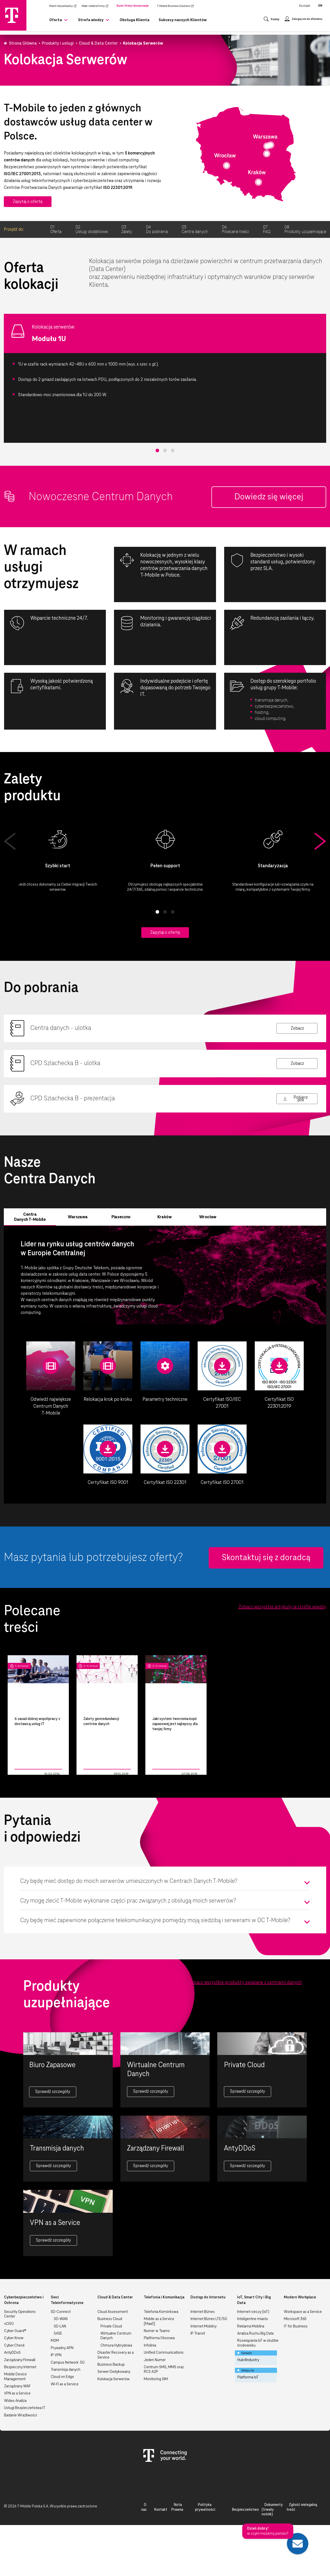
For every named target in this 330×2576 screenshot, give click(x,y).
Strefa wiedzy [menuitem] (90, 20)
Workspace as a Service (303, 2363)
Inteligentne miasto (252, 2370)
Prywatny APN (62, 2399)
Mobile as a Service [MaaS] (159, 2372)
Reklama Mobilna (250, 2377)
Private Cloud (111, 2377)
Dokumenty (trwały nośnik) (272, 2560)
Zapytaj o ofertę (28, 201)
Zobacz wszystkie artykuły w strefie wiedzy (282, 1658)
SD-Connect (61, 2363)
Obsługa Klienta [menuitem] (133, 20)
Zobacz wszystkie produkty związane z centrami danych (245, 2033)
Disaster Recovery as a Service (115, 2406)
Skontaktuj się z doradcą (266, 1608)
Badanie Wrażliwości (20, 2466)
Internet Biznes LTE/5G (209, 2370)
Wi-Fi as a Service (65, 2435)
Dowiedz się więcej (268, 548)
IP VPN (56, 2406)
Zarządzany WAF (17, 2437)
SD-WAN (61, 2370)
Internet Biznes (203, 2363)
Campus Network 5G (68, 2414)
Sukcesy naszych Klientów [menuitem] (180, 20)
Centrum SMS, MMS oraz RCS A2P (164, 2420)
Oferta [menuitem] (55, 20)
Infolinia (150, 2396)
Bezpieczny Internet (20, 2418)
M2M (55, 2392)
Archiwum (18, 1825)
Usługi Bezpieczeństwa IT (24, 2459)
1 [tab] (157, 963)
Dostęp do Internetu (208, 2348)
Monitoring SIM (156, 2430)
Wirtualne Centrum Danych (115, 2387)
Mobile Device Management (15, 2427)
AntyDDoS (12, 2404)
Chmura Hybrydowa (116, 2396)
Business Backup (111, 2416)
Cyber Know (13, 2389)
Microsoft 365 (295, 2370)
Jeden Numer (155, 2411)
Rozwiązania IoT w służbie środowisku (257, 2394)
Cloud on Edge (62, 2428)
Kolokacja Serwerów (113, 2430)
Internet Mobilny (204, 2377)
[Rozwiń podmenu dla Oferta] (65, 21)
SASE (58, 2385)
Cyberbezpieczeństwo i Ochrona (24, 2351)
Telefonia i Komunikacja (164, 2348)
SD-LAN (60, 2377)
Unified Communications (164, 2404)
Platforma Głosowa (159, 2389)
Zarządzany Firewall (19, 2411)
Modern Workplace (300, 2348)
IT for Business (296, 2377)
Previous (10, 892)
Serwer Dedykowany (113, 2423)
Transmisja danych (65, 2421)
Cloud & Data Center (115, 2348)
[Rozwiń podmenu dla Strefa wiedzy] (107, 21)
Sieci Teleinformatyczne (67, 2351)
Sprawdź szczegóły (52, 2142)
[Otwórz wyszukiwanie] (271, 19)
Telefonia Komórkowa (161, 2363)
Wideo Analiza (15, 2452)
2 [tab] (165, 963)
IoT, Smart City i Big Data (254, 2351)
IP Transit (198, 2385)
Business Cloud (109, 2370)
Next (320, 892)
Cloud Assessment (112, 2363)
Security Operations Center (20, 2365)
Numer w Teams (157, 2382)
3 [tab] (172, 963)
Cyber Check (14, 2396)
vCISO (9, 2375)
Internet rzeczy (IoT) (253, 2363)
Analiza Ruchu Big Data (255, 2385)
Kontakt (304, 6)
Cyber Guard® (15, 2382)
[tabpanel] (55, 404)
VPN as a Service (17, 2444)
